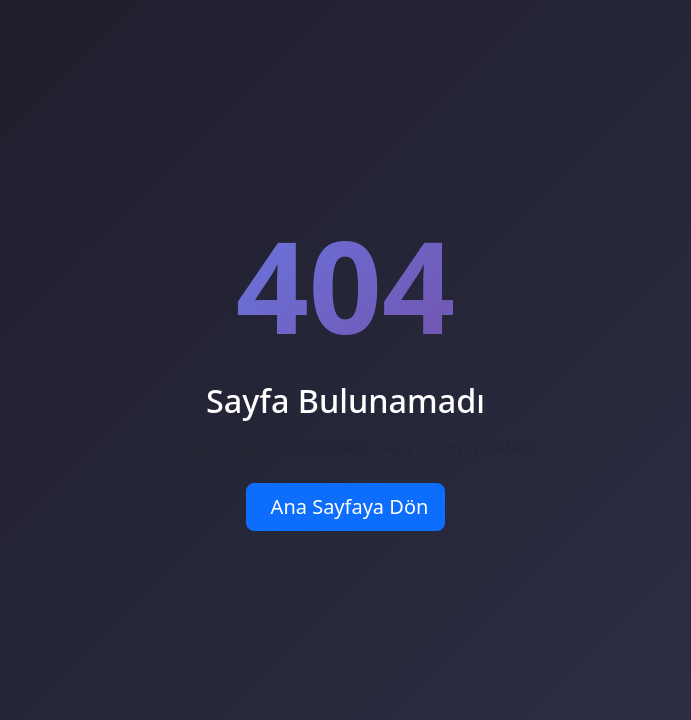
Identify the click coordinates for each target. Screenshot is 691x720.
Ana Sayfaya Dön (350, 506)
